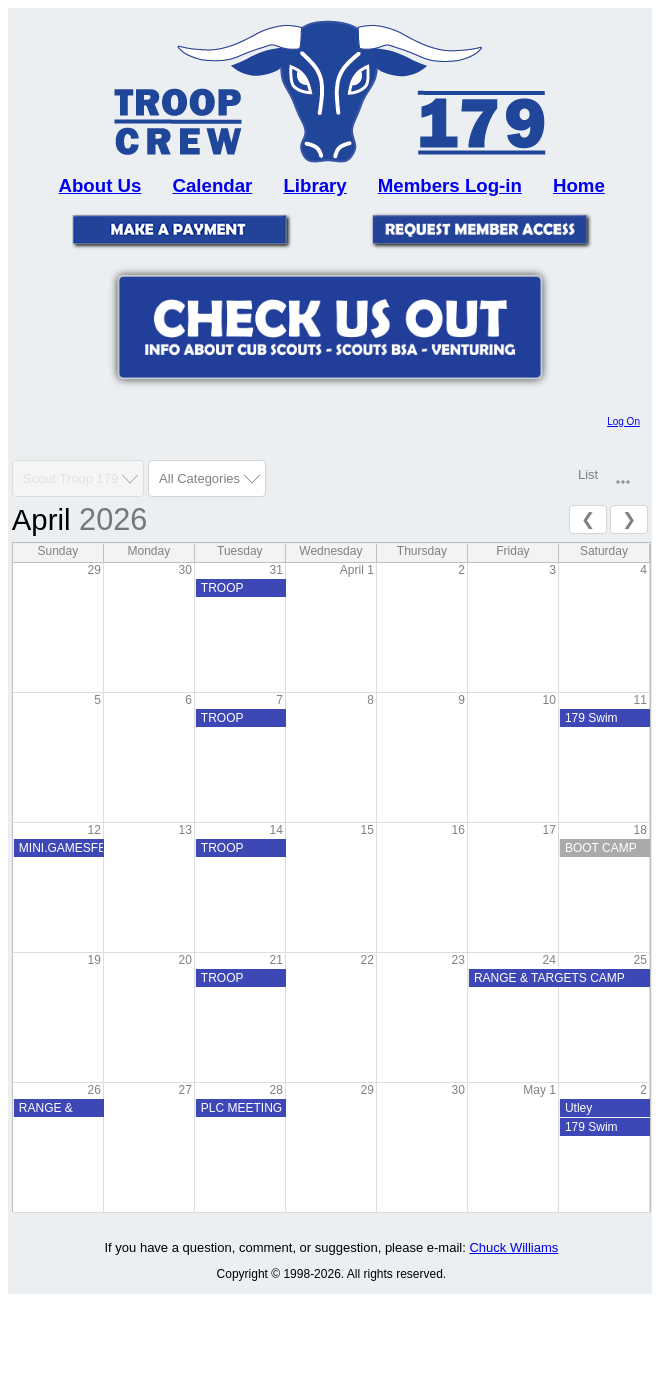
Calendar (213, 185)
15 (367, 830)
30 (184, 570)
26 (93, 1090)
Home (579, 185)
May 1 (539, 1090)
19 (93, 960)
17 (549, 830)
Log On (623, 421)
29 (93, 570)
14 (275, 830)
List (588, 474)
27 (184, 1090)
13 (184, 830)
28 (275, 1090)
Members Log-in (450, 185)
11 (640, 700)
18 (640, 830)
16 (458, 830)
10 (549, 700)
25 (640, 960)
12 (93, 830)
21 (275, 960)
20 (184, 960)
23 (458, 960)
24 (549, 960)
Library (314, 185)
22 (367, 960)
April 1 (357, 570)
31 (275, 570)
